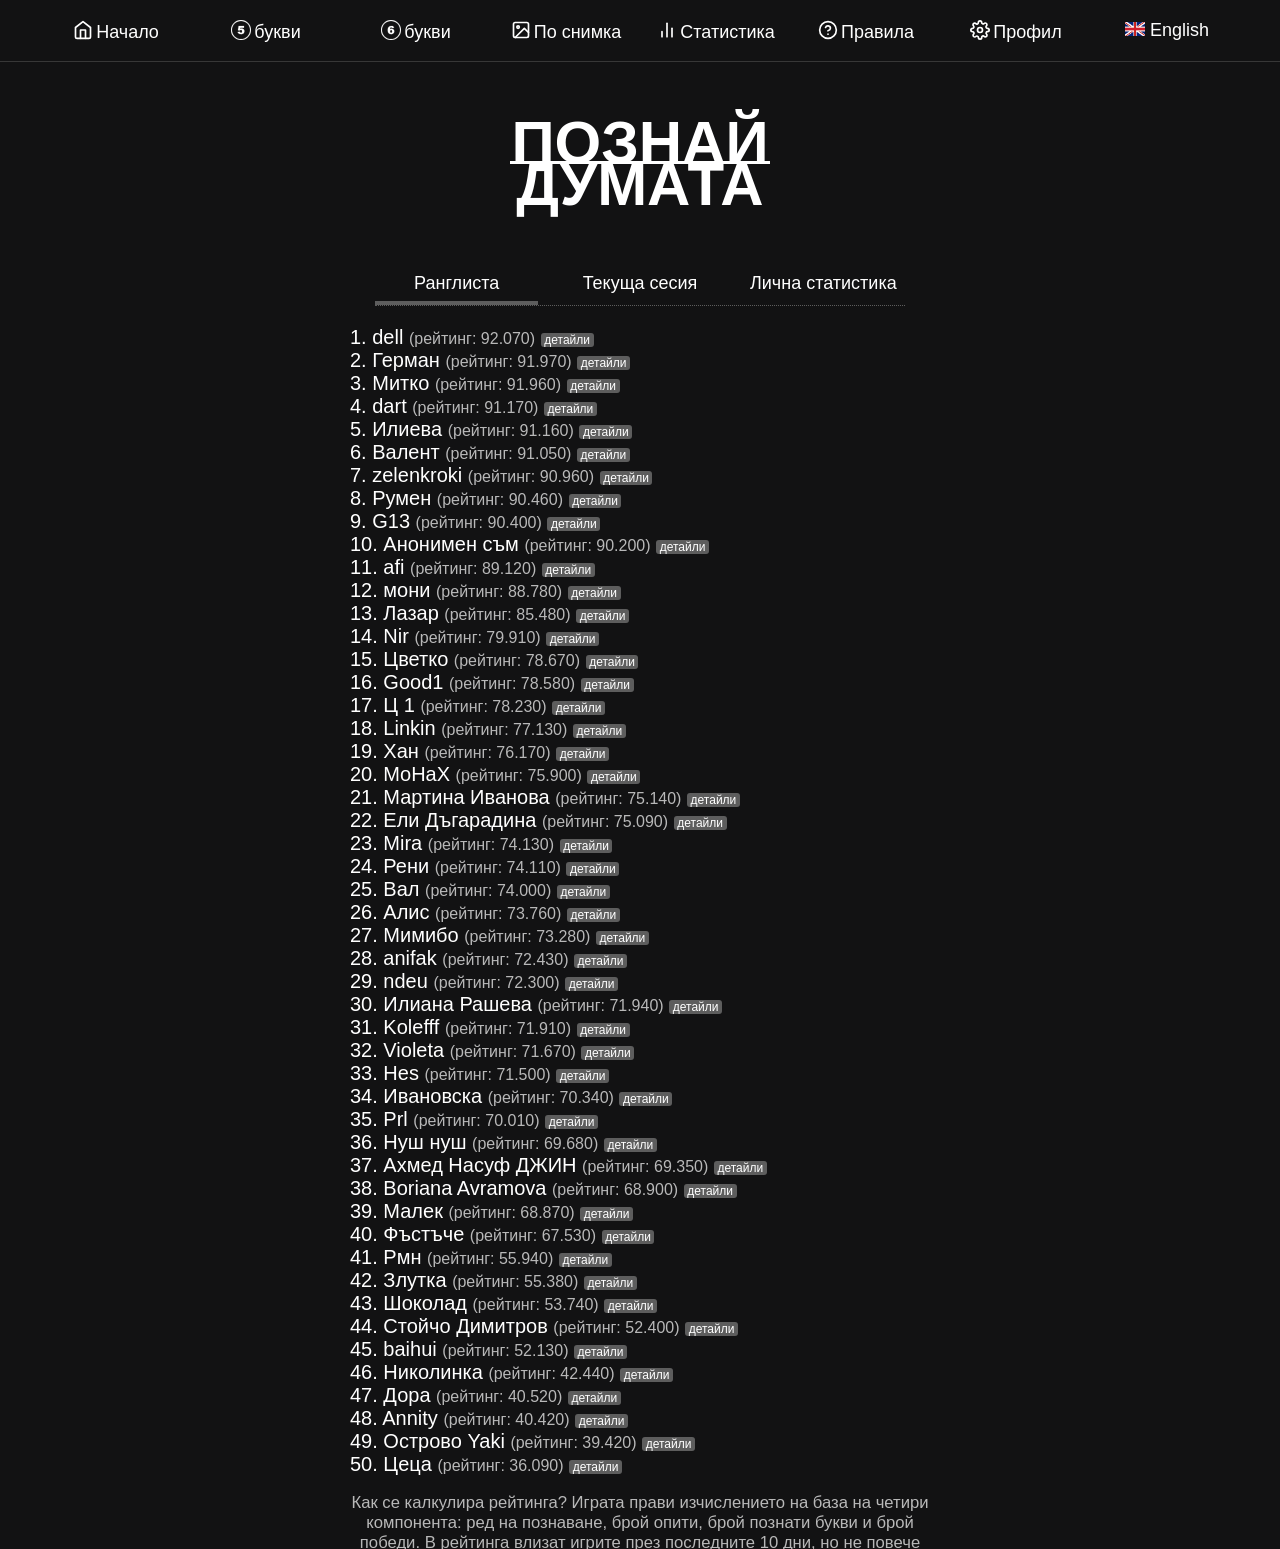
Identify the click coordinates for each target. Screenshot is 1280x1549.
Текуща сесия (640, 283)
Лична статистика (823, 283)
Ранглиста (456, 283)
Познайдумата (639, 164)
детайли (567, 340)
